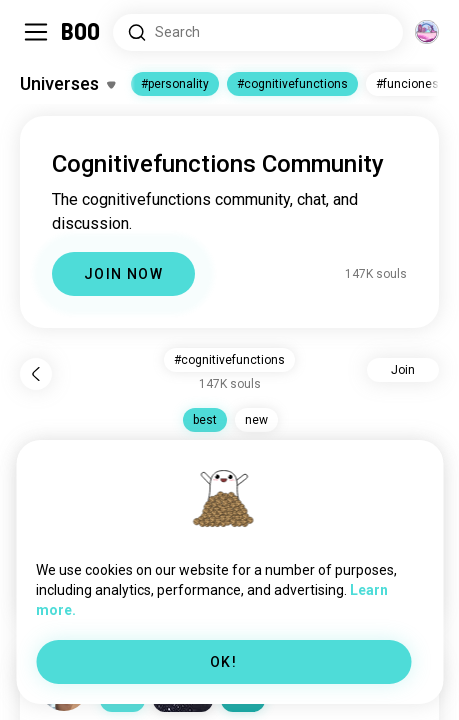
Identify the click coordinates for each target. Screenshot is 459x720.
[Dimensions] (427, 32)
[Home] (81, 32)
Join (403, 370)
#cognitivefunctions (292, 84)
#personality (175, 84)
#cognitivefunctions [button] (229, 360)
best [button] (205, 420)
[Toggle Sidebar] (36, 32)
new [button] (256, 420)
